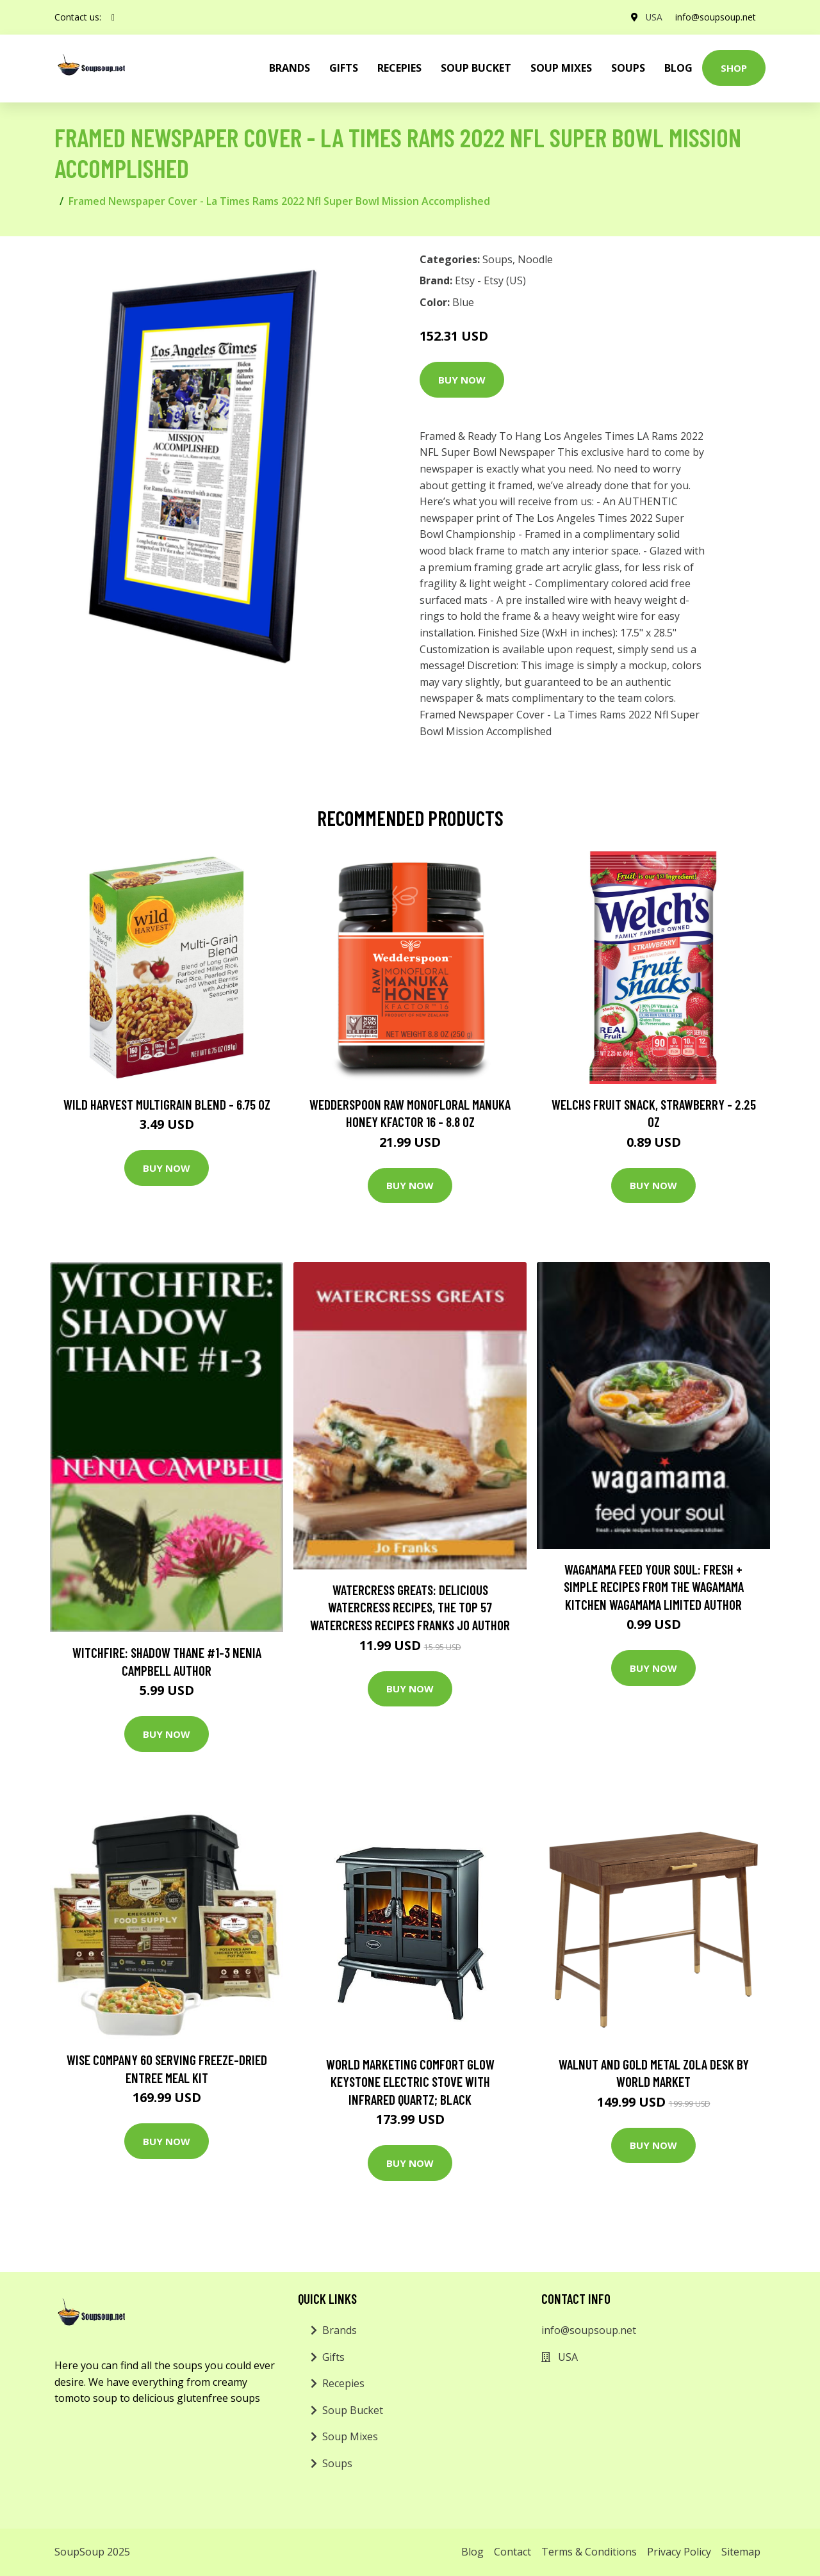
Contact (512, 2552)
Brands (339, 2330)
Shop (734, 67)
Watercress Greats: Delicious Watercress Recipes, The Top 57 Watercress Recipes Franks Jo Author (410, 1607)
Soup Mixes (561, 68)
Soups (628, 68)
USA (653, 17)
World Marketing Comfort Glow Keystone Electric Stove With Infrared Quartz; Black (410, 2081)
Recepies (399, 68)
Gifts (343, 68)
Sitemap (740, 2552)
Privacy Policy (679, 2552)
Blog (678, 68)
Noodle (535, 259)
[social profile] (113, 17)
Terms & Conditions (589, 2552)
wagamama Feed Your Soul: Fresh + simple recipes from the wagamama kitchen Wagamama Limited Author (654, 1586)
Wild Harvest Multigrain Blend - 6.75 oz (166, 1104)
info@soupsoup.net (715, 17)
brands (289, 68)
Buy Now (462, 379)
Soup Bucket (476, 68)
